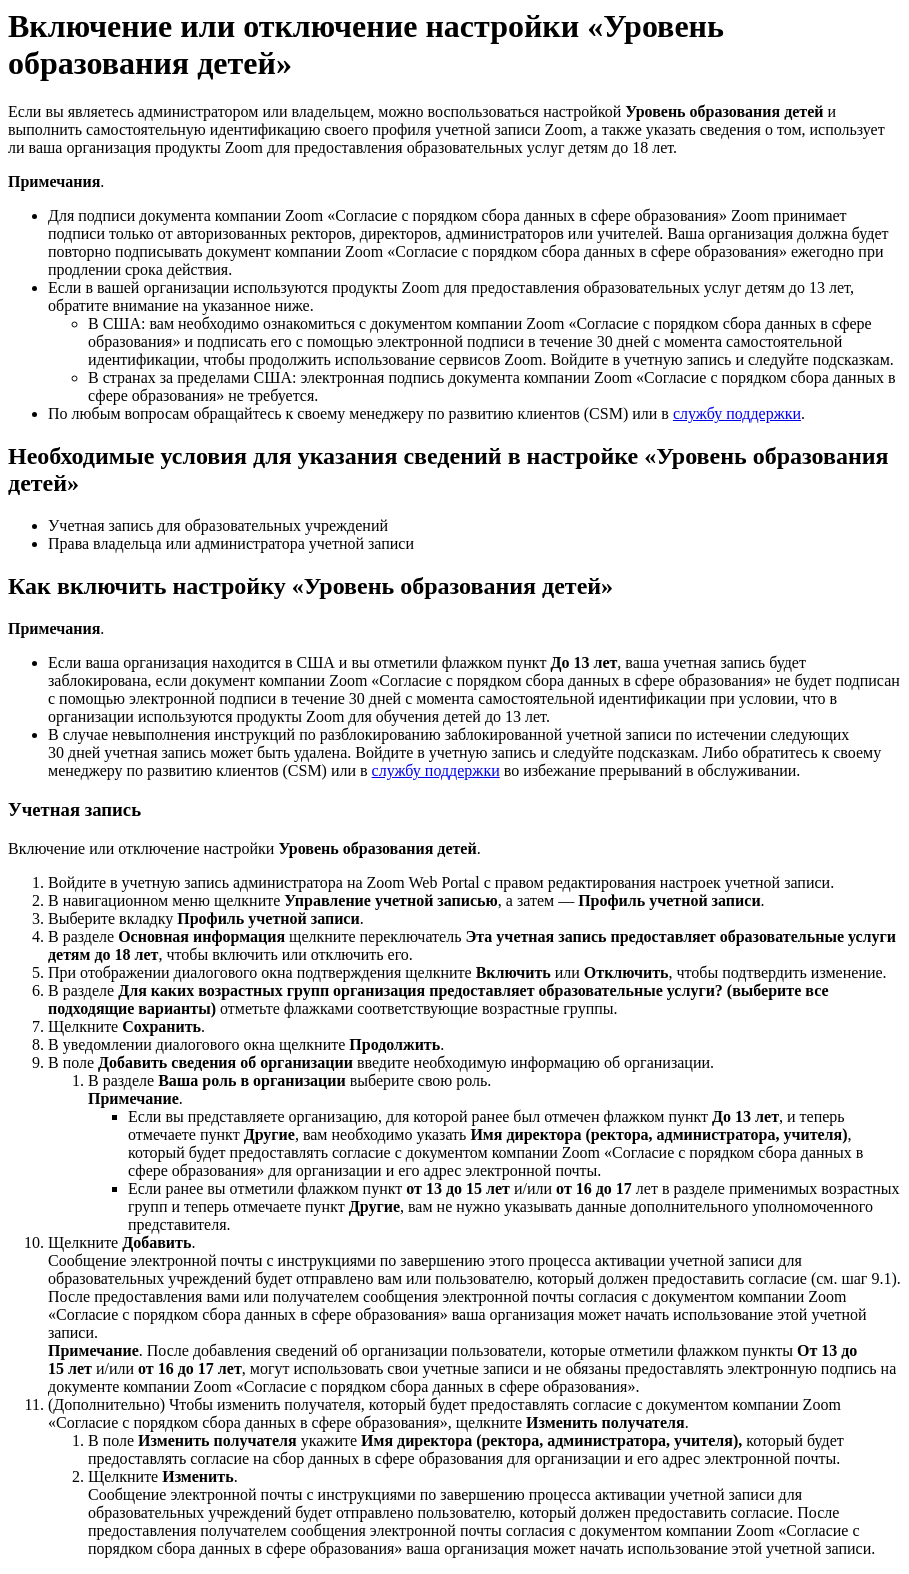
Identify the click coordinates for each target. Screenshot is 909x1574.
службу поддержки (737, 413)
